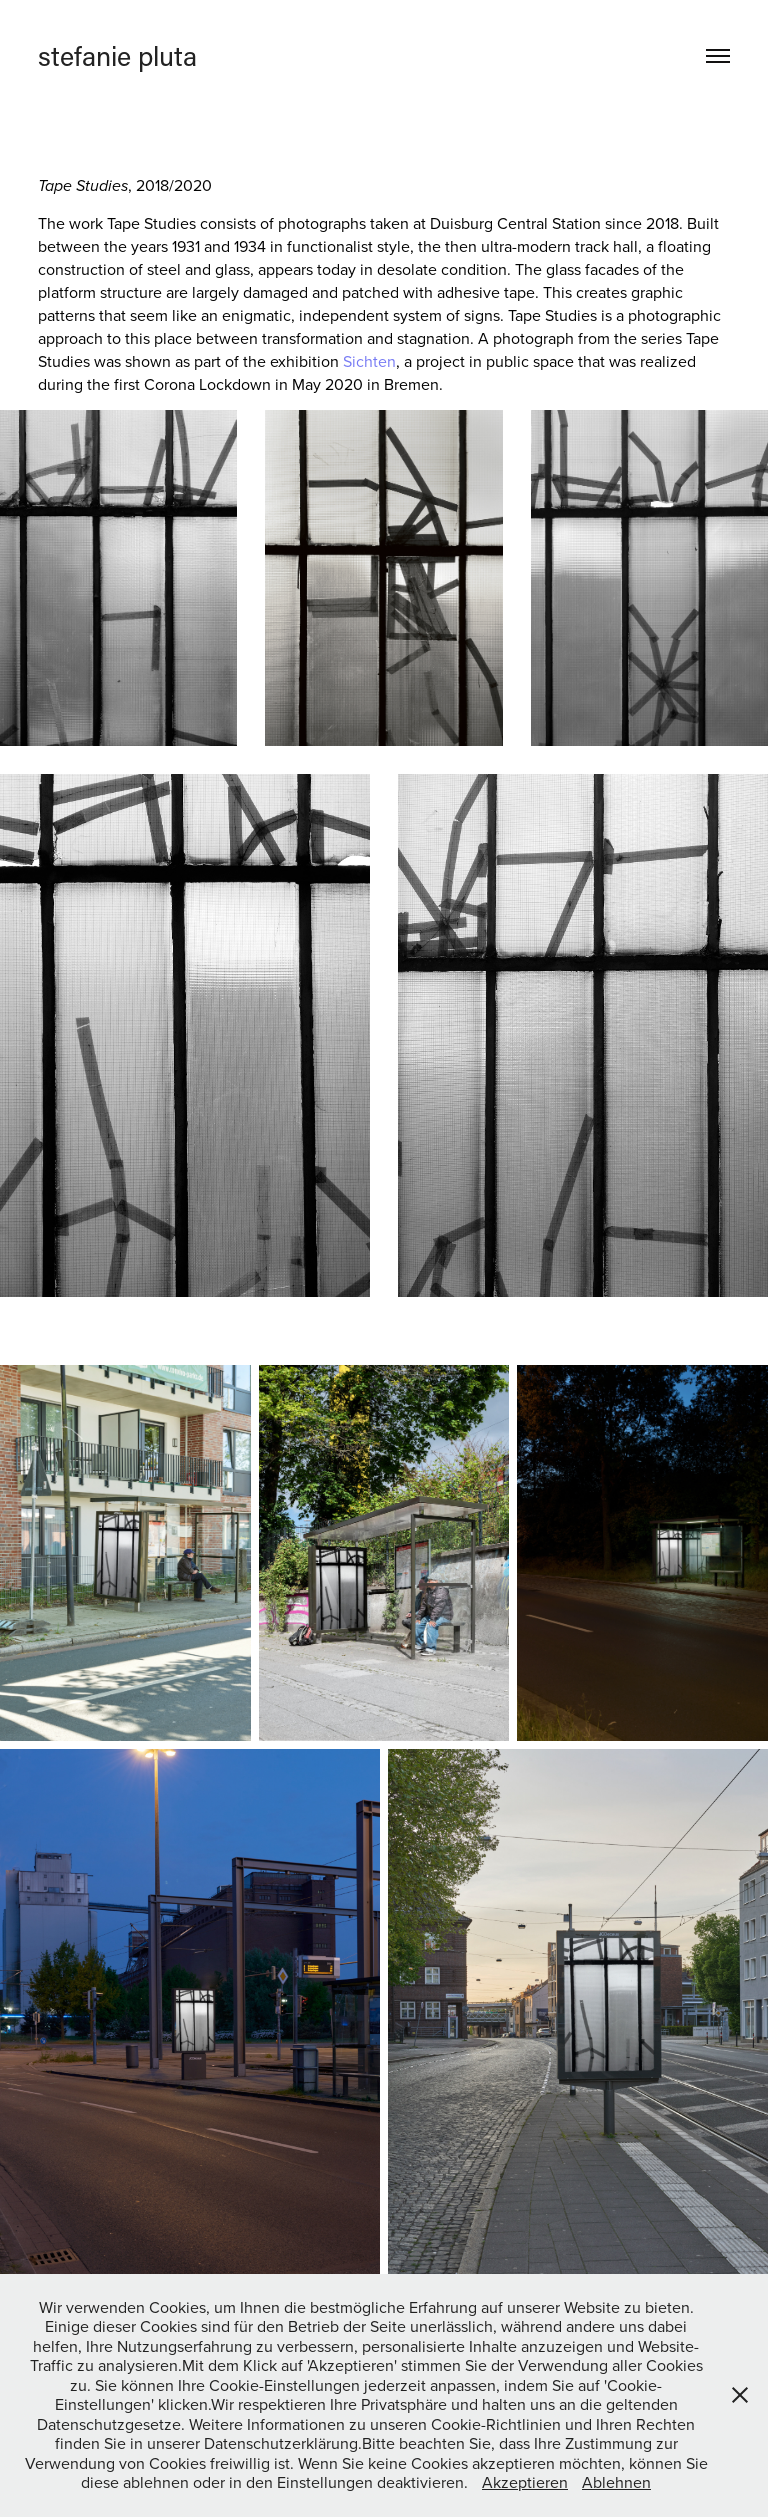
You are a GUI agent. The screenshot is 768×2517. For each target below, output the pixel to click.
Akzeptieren (525, 2482)
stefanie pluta (117, 55)
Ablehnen (616, 2482)
